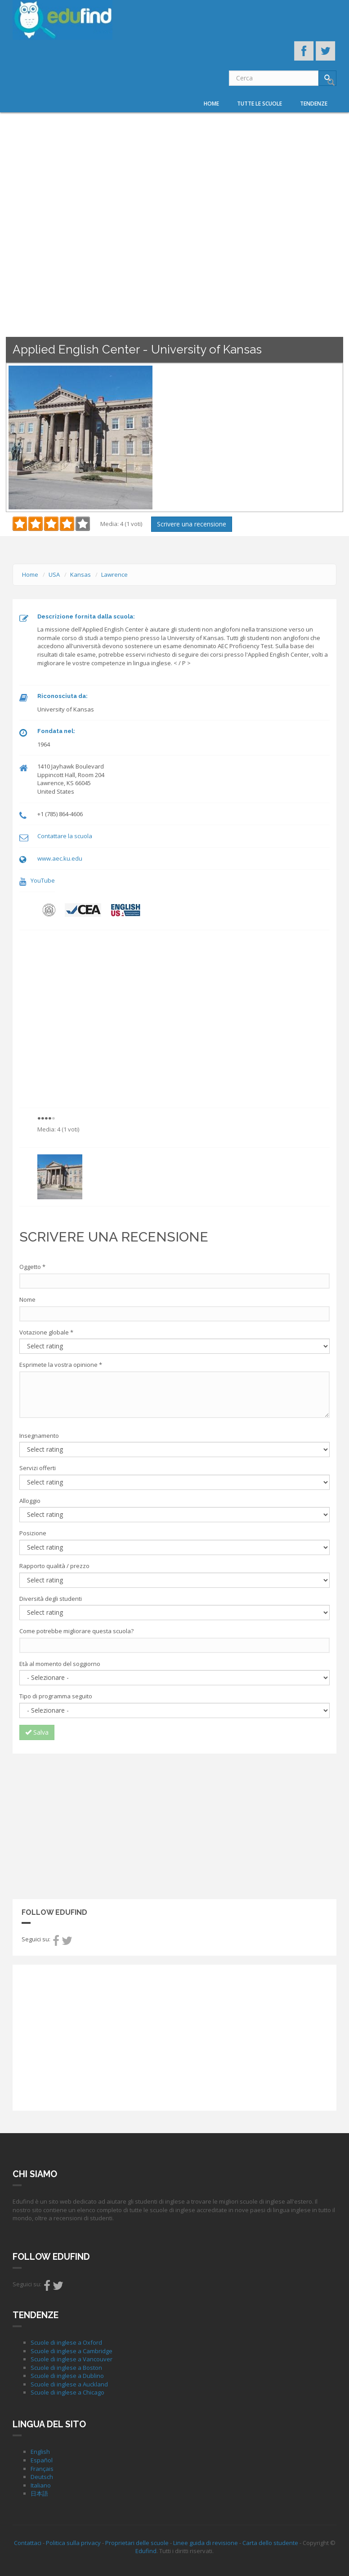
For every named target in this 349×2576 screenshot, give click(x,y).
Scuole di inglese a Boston (66, 2368)
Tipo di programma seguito (55, 1696)
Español (42, 2460)
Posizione (32, 1533)
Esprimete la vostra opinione (60, 1365)
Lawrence (114, 574)
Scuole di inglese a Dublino (67, 2376)
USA (54, 574)
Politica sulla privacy (73, 2543)
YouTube (43, 880)
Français (42, 2469)
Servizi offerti (37, 1468)
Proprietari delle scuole (137, 2543)
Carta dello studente (270, 2543)
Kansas (80, 574)
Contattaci (27, 2543)
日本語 (39, 2493)
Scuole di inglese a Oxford (66, 2342)
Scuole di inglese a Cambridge (71, 2351)
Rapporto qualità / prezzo (54, 1566)
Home (211, 103)
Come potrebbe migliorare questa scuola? (76, 1631)
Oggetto (32, 1267)
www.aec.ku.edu (59, 858)
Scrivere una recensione (191, 524)
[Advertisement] (174, 1825)
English (40, 2452)
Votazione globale (46, 1332)
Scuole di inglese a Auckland (69, 2384)
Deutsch (42, 2477)
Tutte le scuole (259, 103)
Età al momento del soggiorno (59, 1664)
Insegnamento (39, 1436)
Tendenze (313, 103)
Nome (27, 1299)
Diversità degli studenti (50, 1599)
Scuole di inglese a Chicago (67, 2392)
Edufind (146, 2551)
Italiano (41, 2485)
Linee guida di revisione (205, 2543)
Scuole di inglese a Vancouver (71, 2359)
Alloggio (29, 1501)
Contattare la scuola (64, 836)
